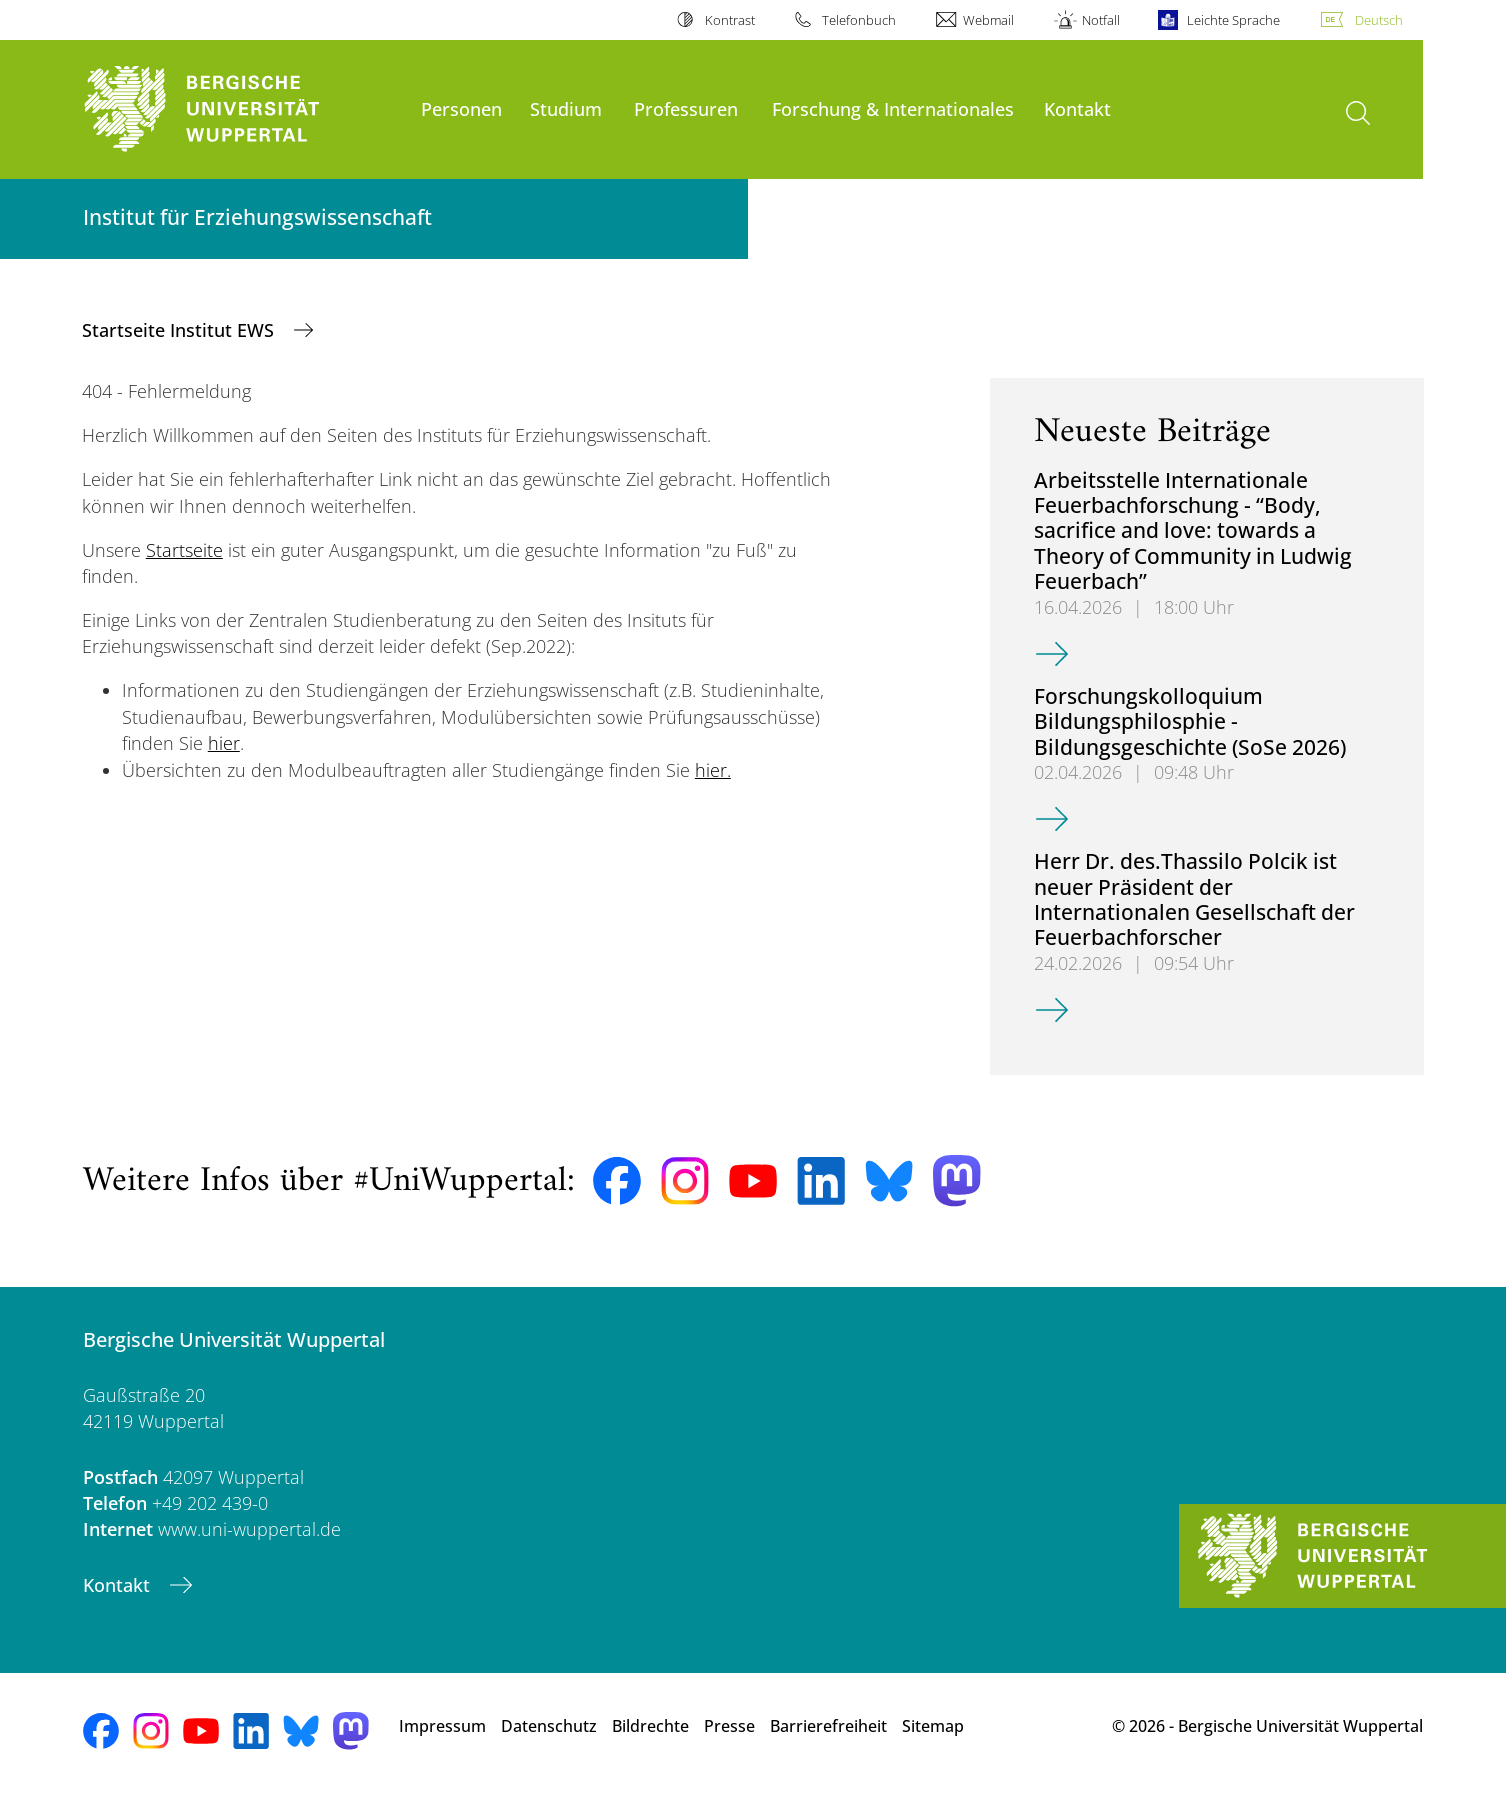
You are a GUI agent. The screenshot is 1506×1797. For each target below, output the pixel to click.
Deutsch (1379, 20)
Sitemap (933, 1726)
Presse (729, 1726)
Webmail (988, 20)
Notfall (1101, 20)
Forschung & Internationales (893, 108)
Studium (566, 108)
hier (224, 743)
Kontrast (730, 20)
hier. (713, 770)
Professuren (686, 108)
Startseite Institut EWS (180, 330)
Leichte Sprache (1233, 20)
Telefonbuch (859, 20)
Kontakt (1077, 108)
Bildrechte (650, 1726)
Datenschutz (549, 1726)
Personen (461, 108)
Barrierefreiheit (828, 1726)
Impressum (442, 1726)
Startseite (184, 550)
